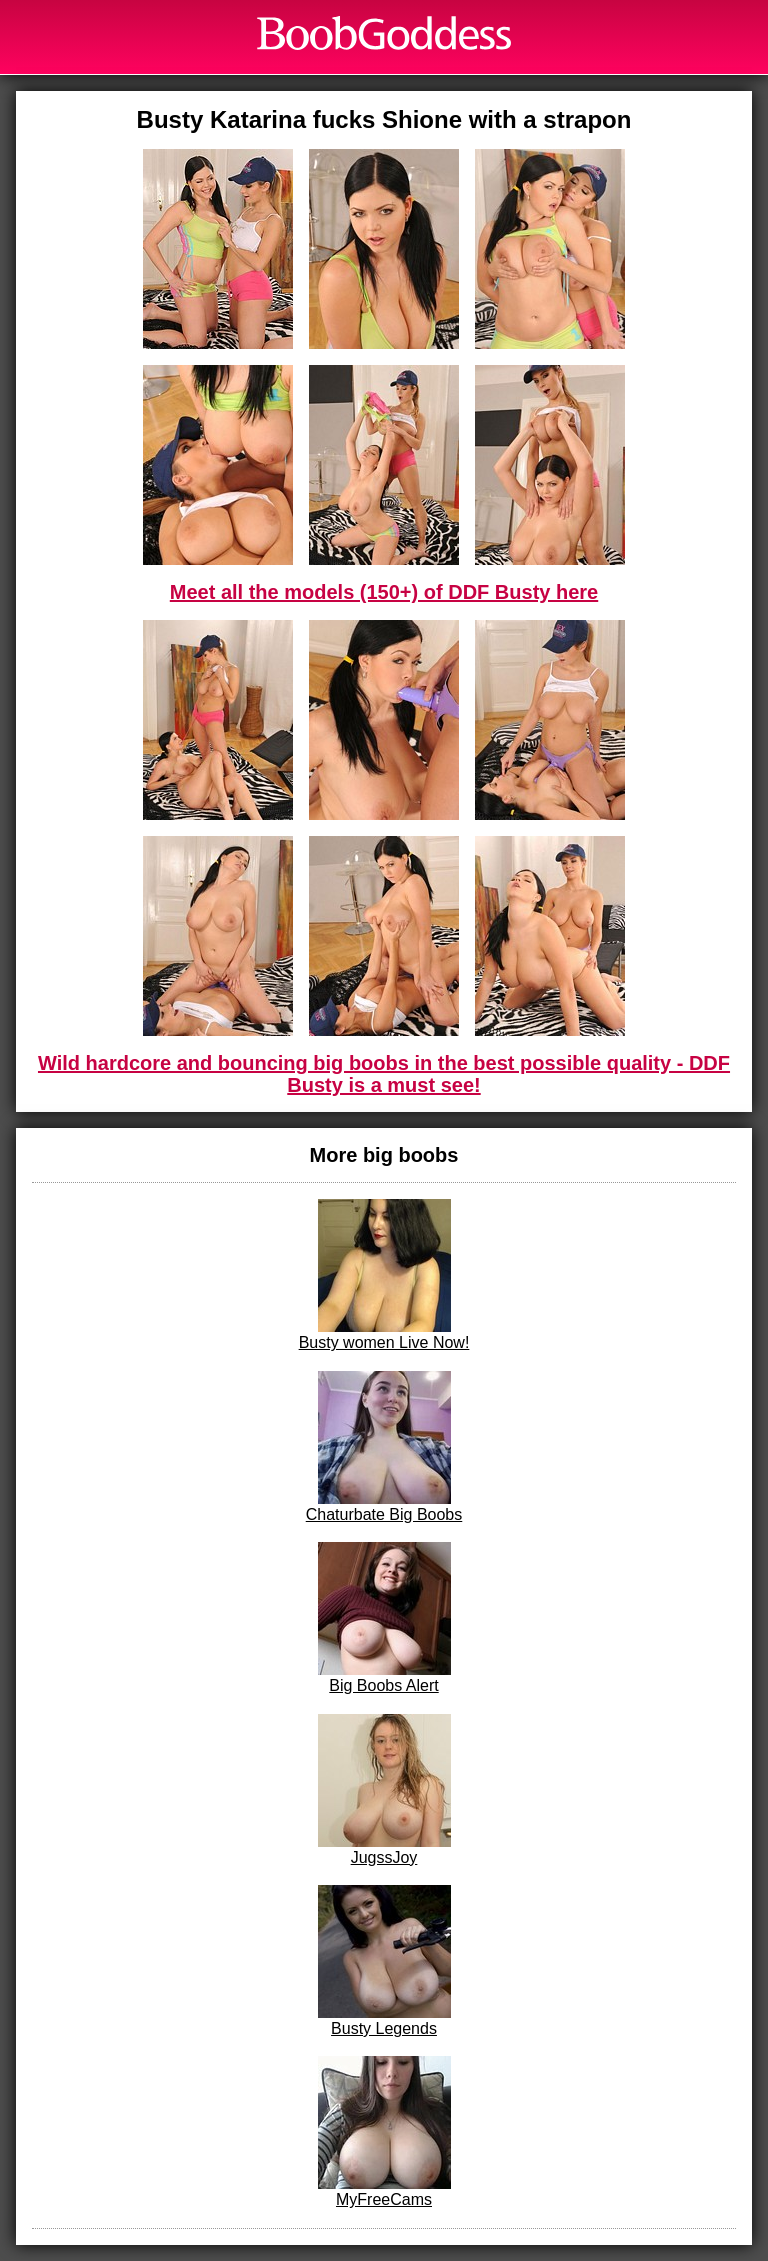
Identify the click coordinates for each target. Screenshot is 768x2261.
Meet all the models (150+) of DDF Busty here (384, 592)
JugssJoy (384, 1790)
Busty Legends (384, 1961)
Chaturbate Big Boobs (384, 1447)
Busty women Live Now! (384, 1275)
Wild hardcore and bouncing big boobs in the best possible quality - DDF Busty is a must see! (384, 1074)
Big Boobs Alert (384, 1618)
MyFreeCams (384, 2132)
